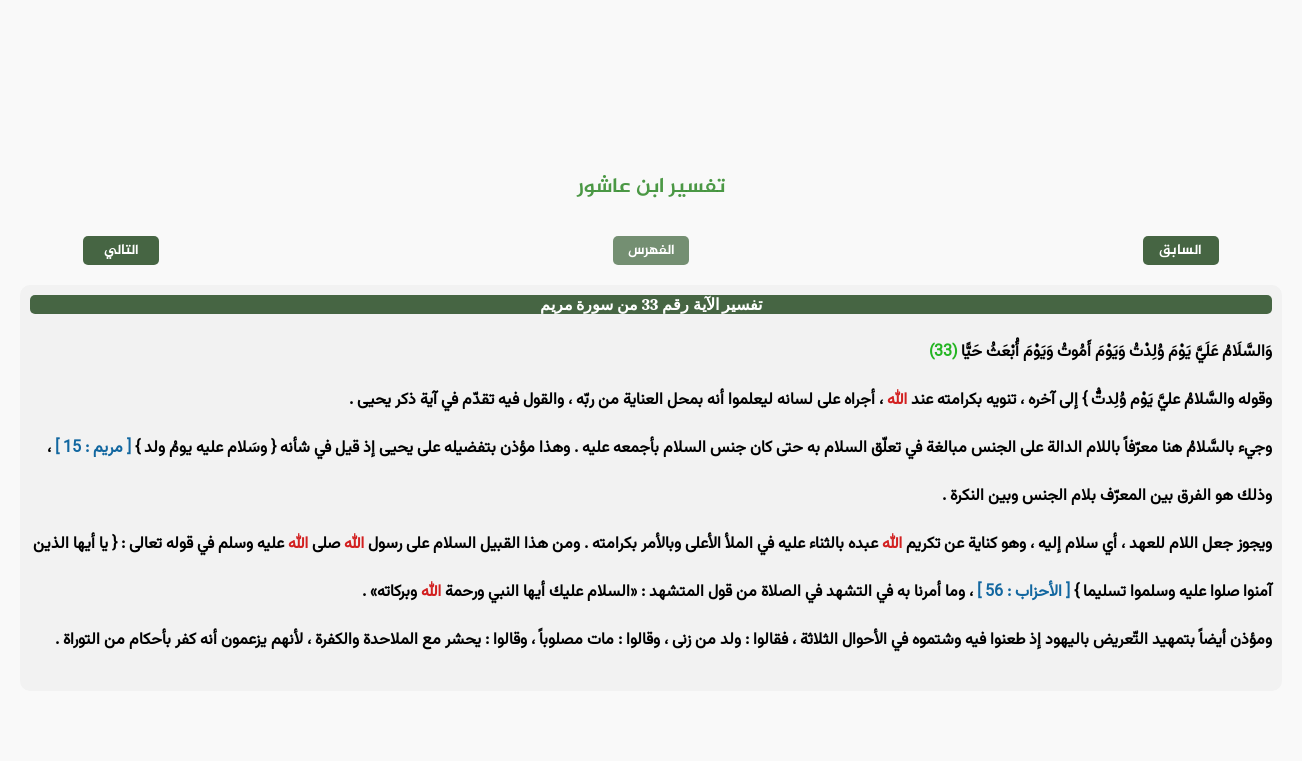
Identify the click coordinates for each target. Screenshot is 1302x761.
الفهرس (651, 250)
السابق (1180, 250)
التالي (121, 250)
